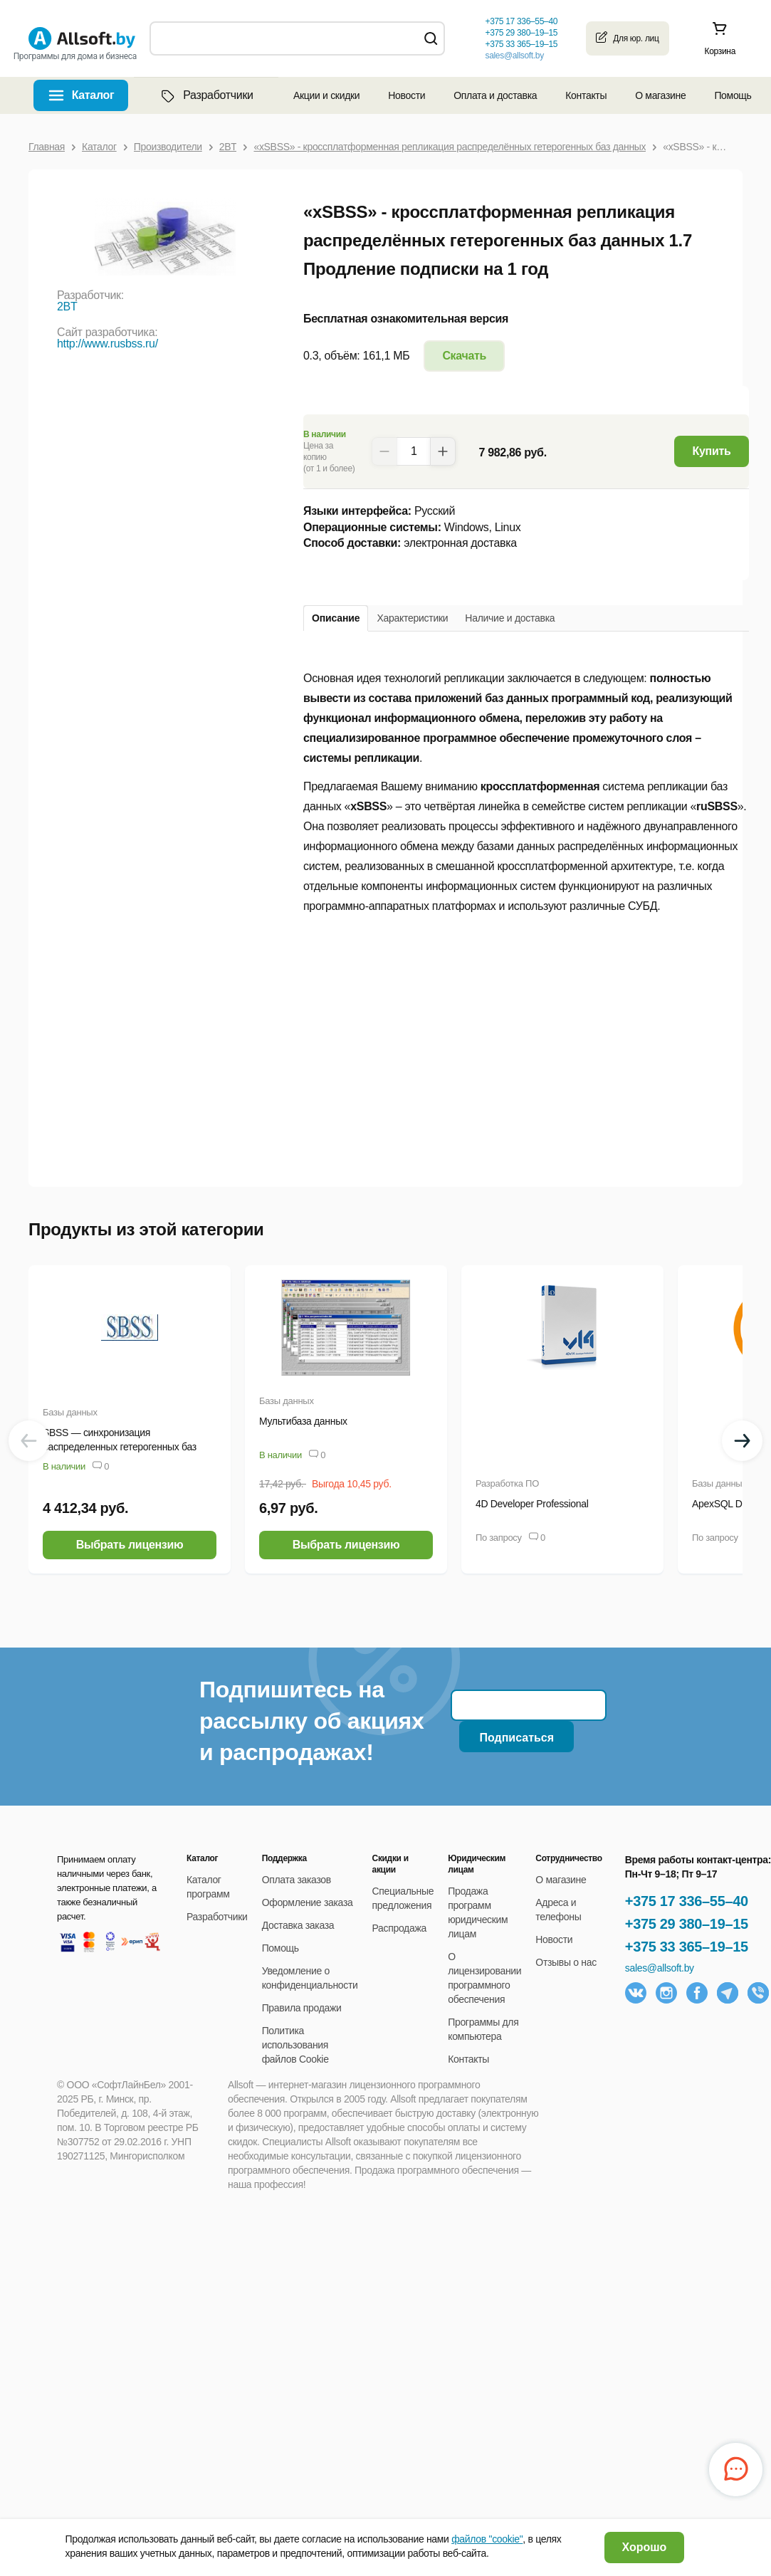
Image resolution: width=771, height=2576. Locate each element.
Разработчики (206, 95)
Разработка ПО (507, 1483)
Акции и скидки (326, 95)
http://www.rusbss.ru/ (107, 343)
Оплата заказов (296, 1879)
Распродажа (399, 1928)
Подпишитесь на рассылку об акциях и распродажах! (311, 1721)
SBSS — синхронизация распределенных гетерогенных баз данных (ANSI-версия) (119, 1447)
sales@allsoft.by (514, 56)
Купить (712, 451)
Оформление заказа (307, 1902)
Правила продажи (302, 2008)
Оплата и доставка (495, 95)
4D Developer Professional (532, 1503)
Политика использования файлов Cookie (295, 2045)
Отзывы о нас (566, 1962)
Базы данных (70, 1412)
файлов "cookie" (487, 2539)
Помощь (732, 95)
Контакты (586, 95)
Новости (406, 95)
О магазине (660, 95)
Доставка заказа (298, 1925)
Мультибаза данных (303, 1421)
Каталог (93, 95)
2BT (67, 306)
